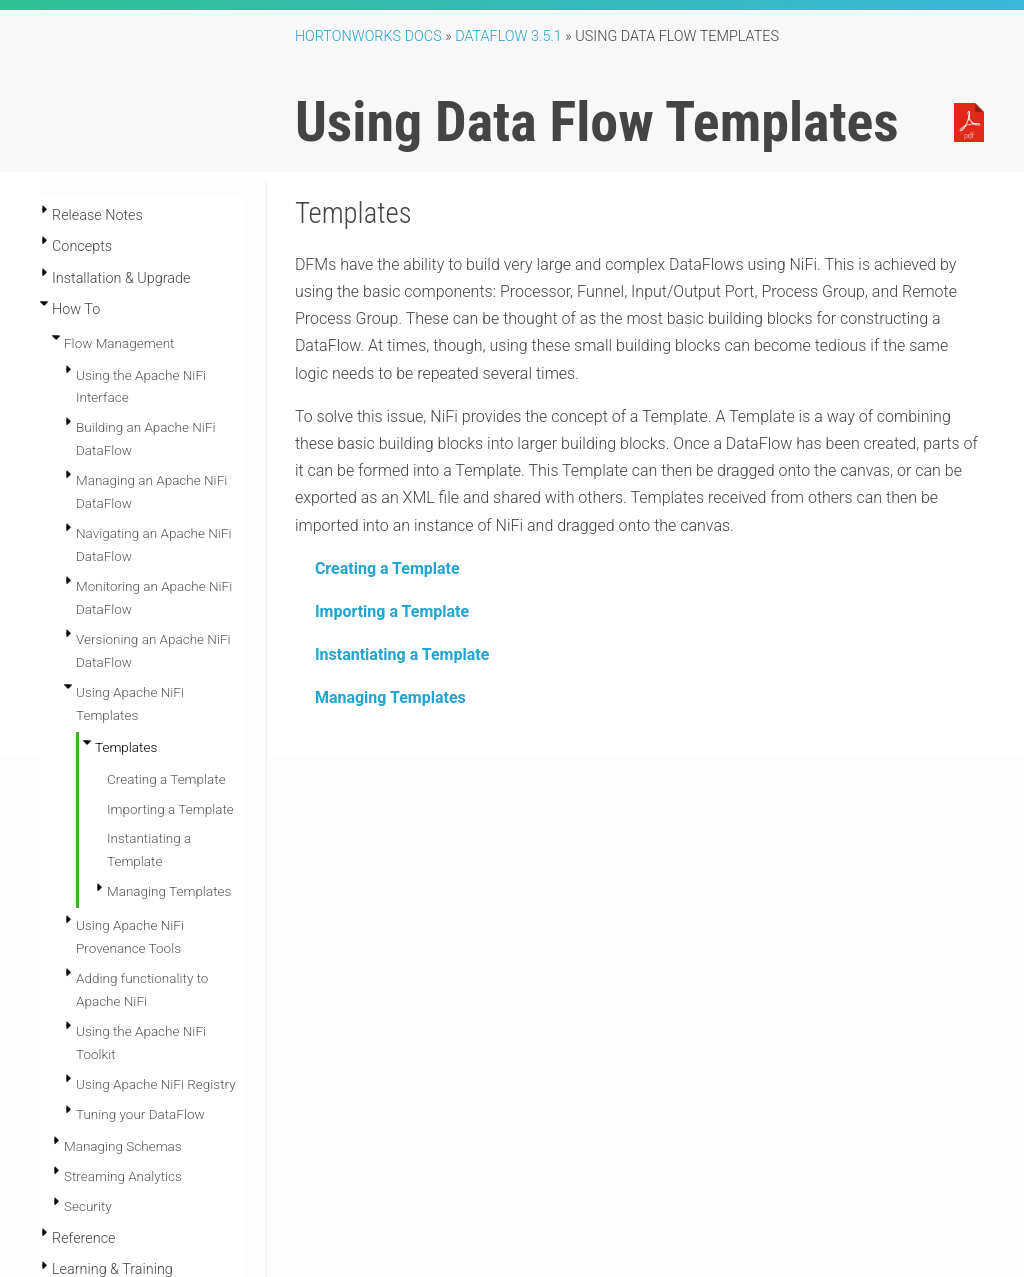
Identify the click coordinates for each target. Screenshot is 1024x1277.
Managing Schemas (123, 1003)
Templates (126, 747)
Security (88, 1063)
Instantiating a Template (402, 654)
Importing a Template (392, 611)
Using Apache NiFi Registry (156, 941)
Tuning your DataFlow (140, 971)
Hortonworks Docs (368, 36)
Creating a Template (387, 568)
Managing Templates (390, 697)
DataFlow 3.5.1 (508, 36)
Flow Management (119, 343)
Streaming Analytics (123, 1033)
